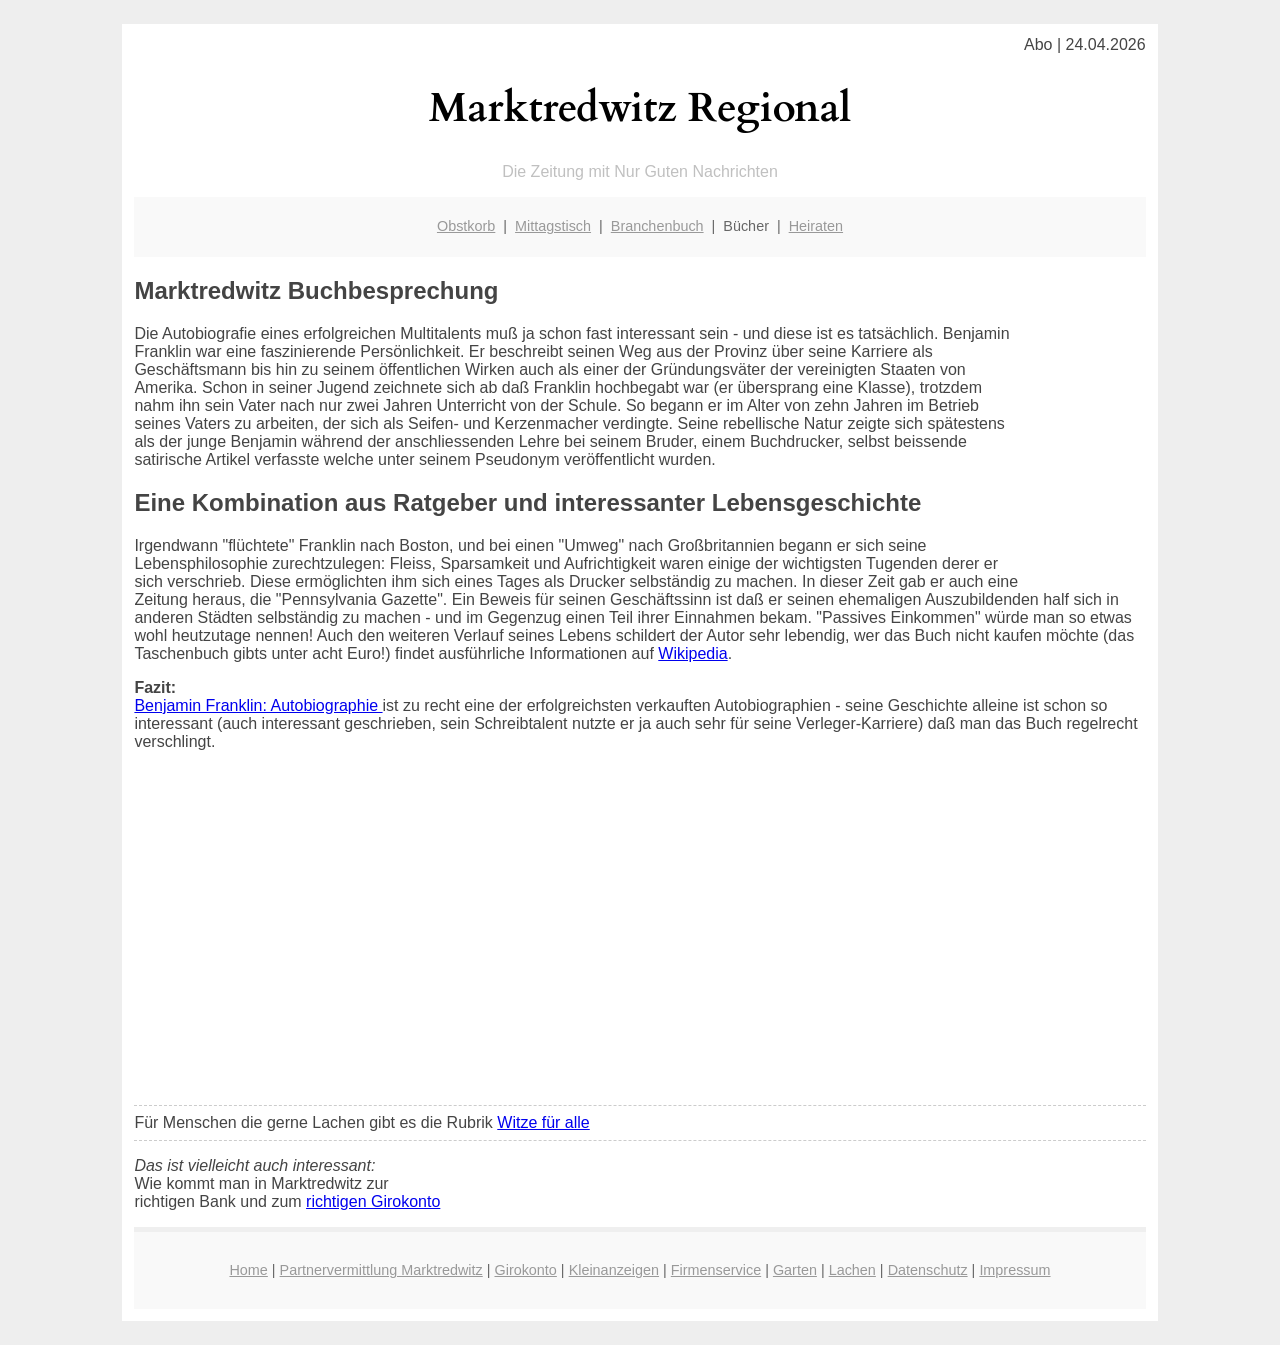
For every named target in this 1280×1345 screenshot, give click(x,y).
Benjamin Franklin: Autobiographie (258, 705)
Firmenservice (716, 1270)
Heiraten (816, 226)
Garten (795, 1270)
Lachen (852, 1270)
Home (248, 1270)
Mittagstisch (553, 226)
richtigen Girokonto (373, 1201)
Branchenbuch (657, 226)
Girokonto (525, 1270)
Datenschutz (928, 1270)
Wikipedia (692, 653)
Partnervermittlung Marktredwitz (381, 1270)
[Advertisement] (640, 941)
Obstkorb (466, 226)
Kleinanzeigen (614, 1270)
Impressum (1014, 1270)
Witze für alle (543, 1122)
